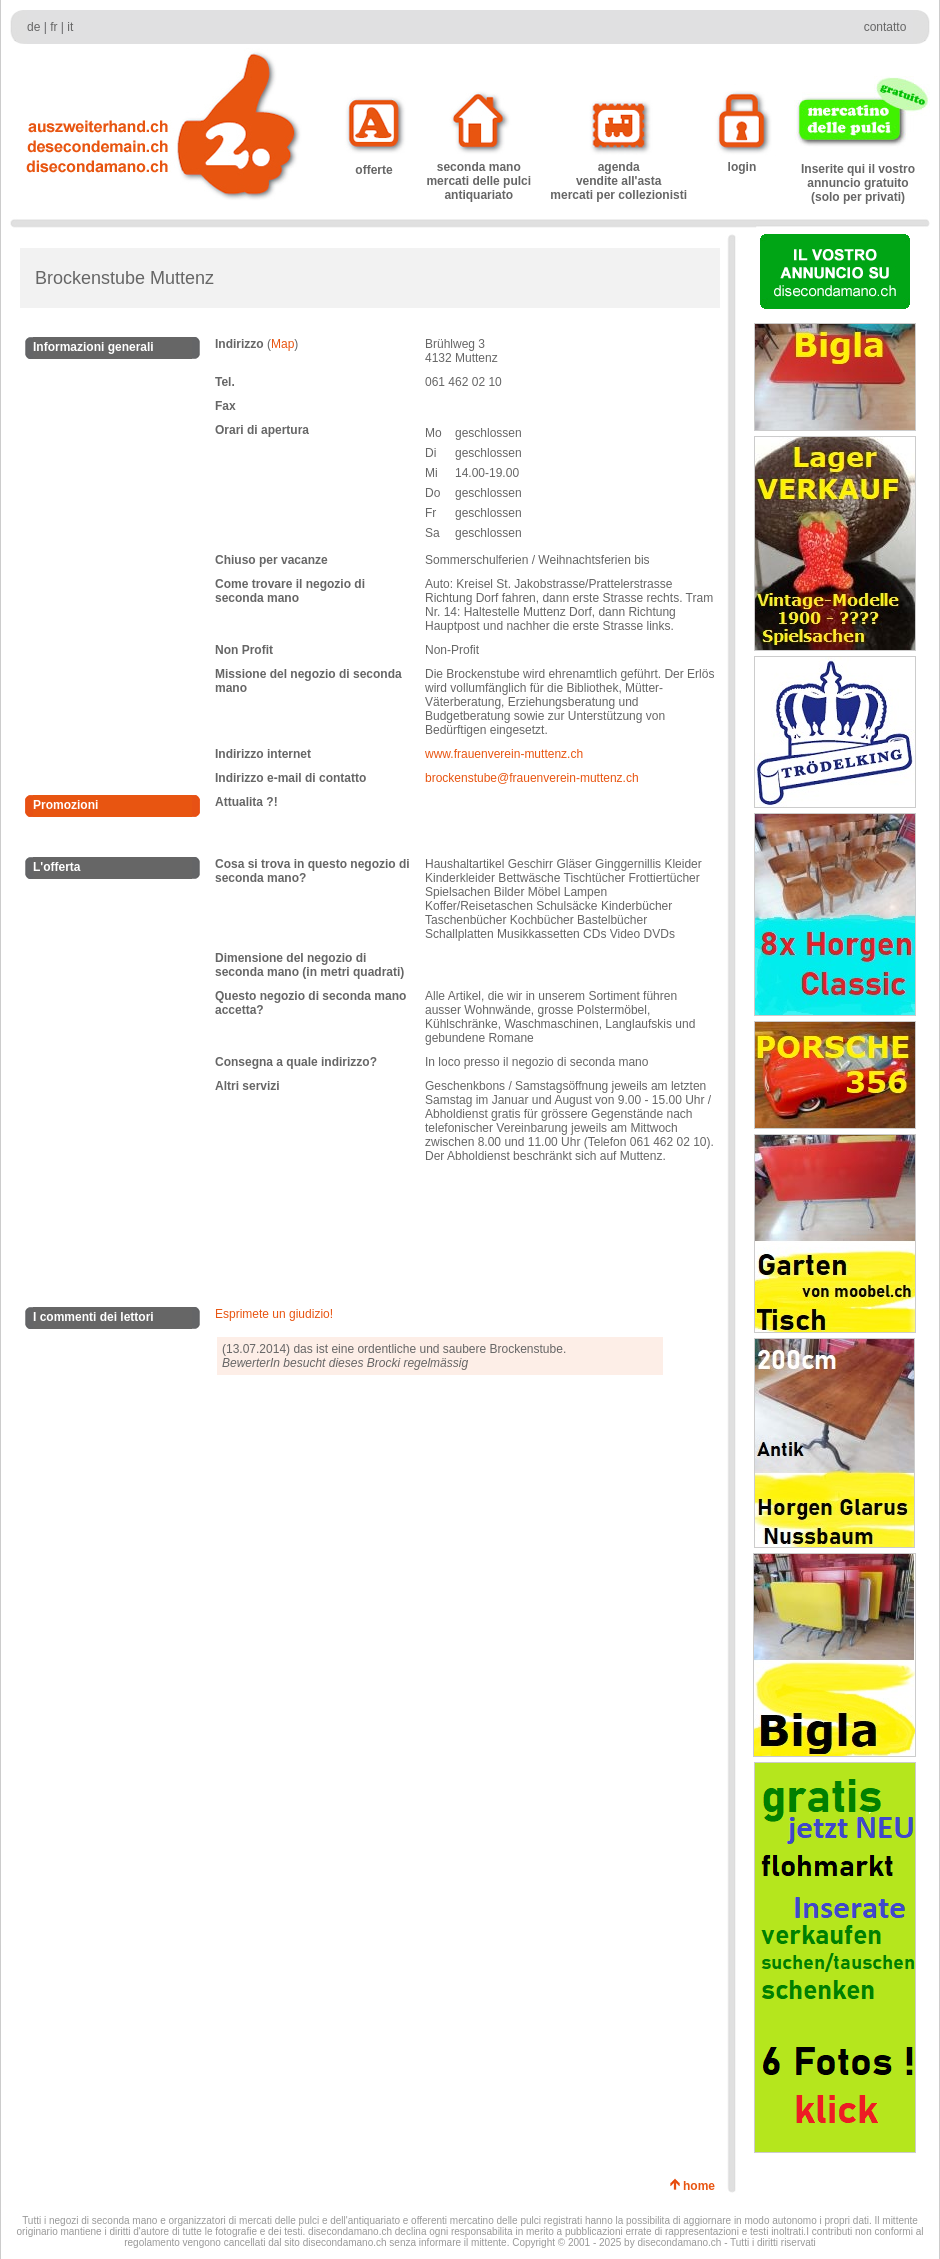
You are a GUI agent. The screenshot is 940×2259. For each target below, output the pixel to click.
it (70, 27)
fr (53, 27)
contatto (885, 27)
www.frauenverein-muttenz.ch (504, 754)
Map (282, 344)
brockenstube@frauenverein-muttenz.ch (532, 778)
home (702, 2186)
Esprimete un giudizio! (274, 1314)
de (33, 27)
